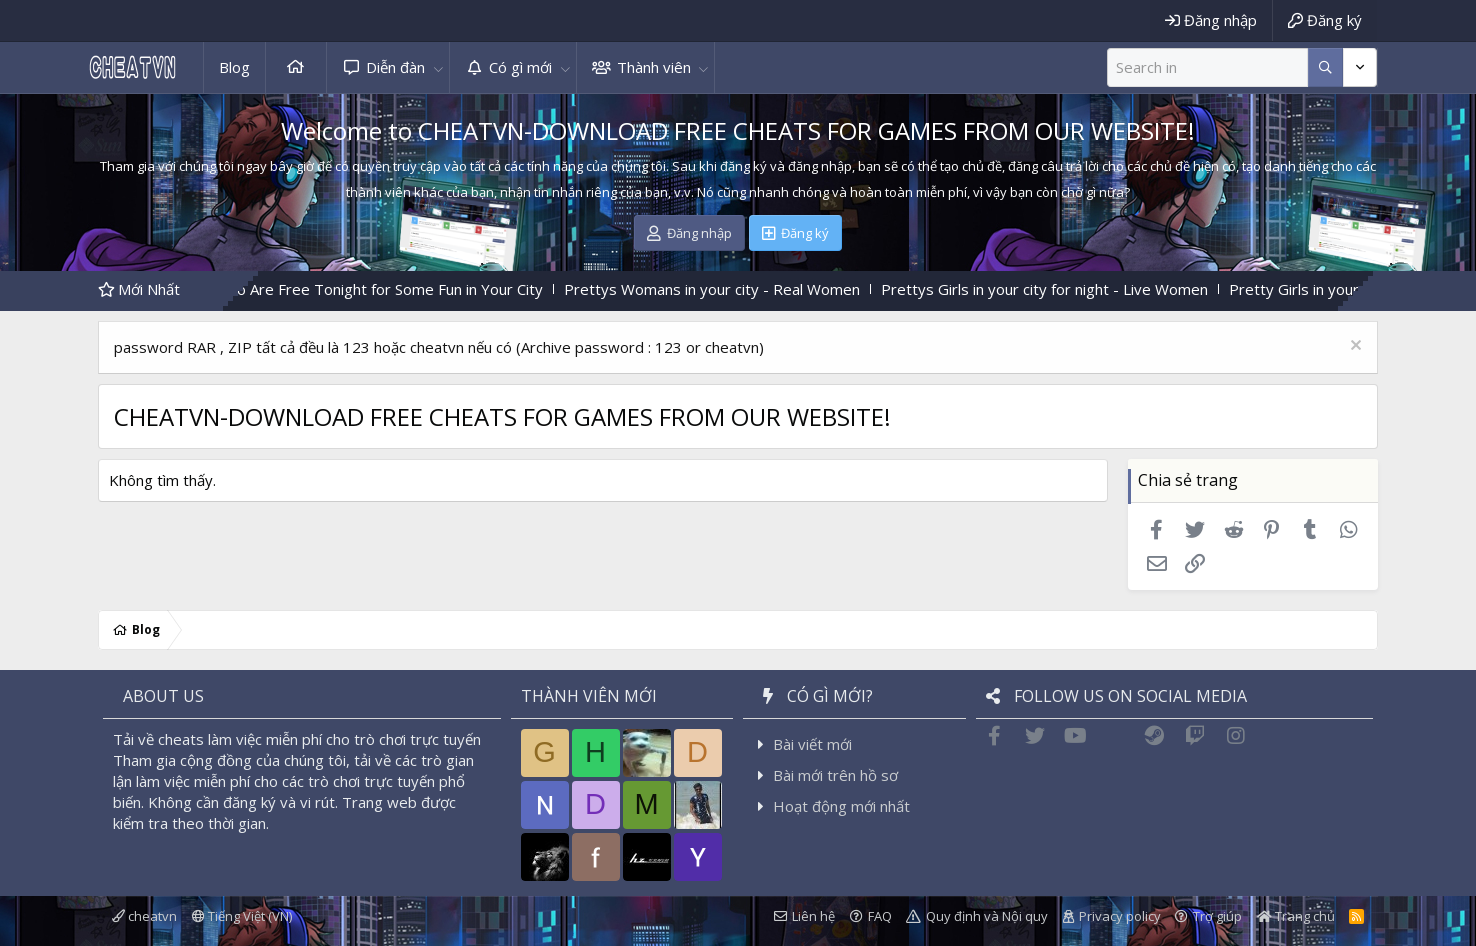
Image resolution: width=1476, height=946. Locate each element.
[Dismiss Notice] (1353, 347)
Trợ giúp (1217, 916)
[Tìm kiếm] (1207, 67)
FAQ (880, 916)
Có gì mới (520, 67)
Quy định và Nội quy (987, 916)
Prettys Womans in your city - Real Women (735, 289)
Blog (234, 67)
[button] (438, 67)
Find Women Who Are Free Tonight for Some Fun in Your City (357, 289)
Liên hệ (813, 916)
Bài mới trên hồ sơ (835, 775)
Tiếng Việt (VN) (242, 916)
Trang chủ (296, 67)
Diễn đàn (395, 67)
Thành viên (654, 67)
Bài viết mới (812, 744)
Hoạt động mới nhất (841, 806)
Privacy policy (1120, 916)
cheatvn (144, 916)
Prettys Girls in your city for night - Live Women (1067, 289)
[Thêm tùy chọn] (1325, 67)
